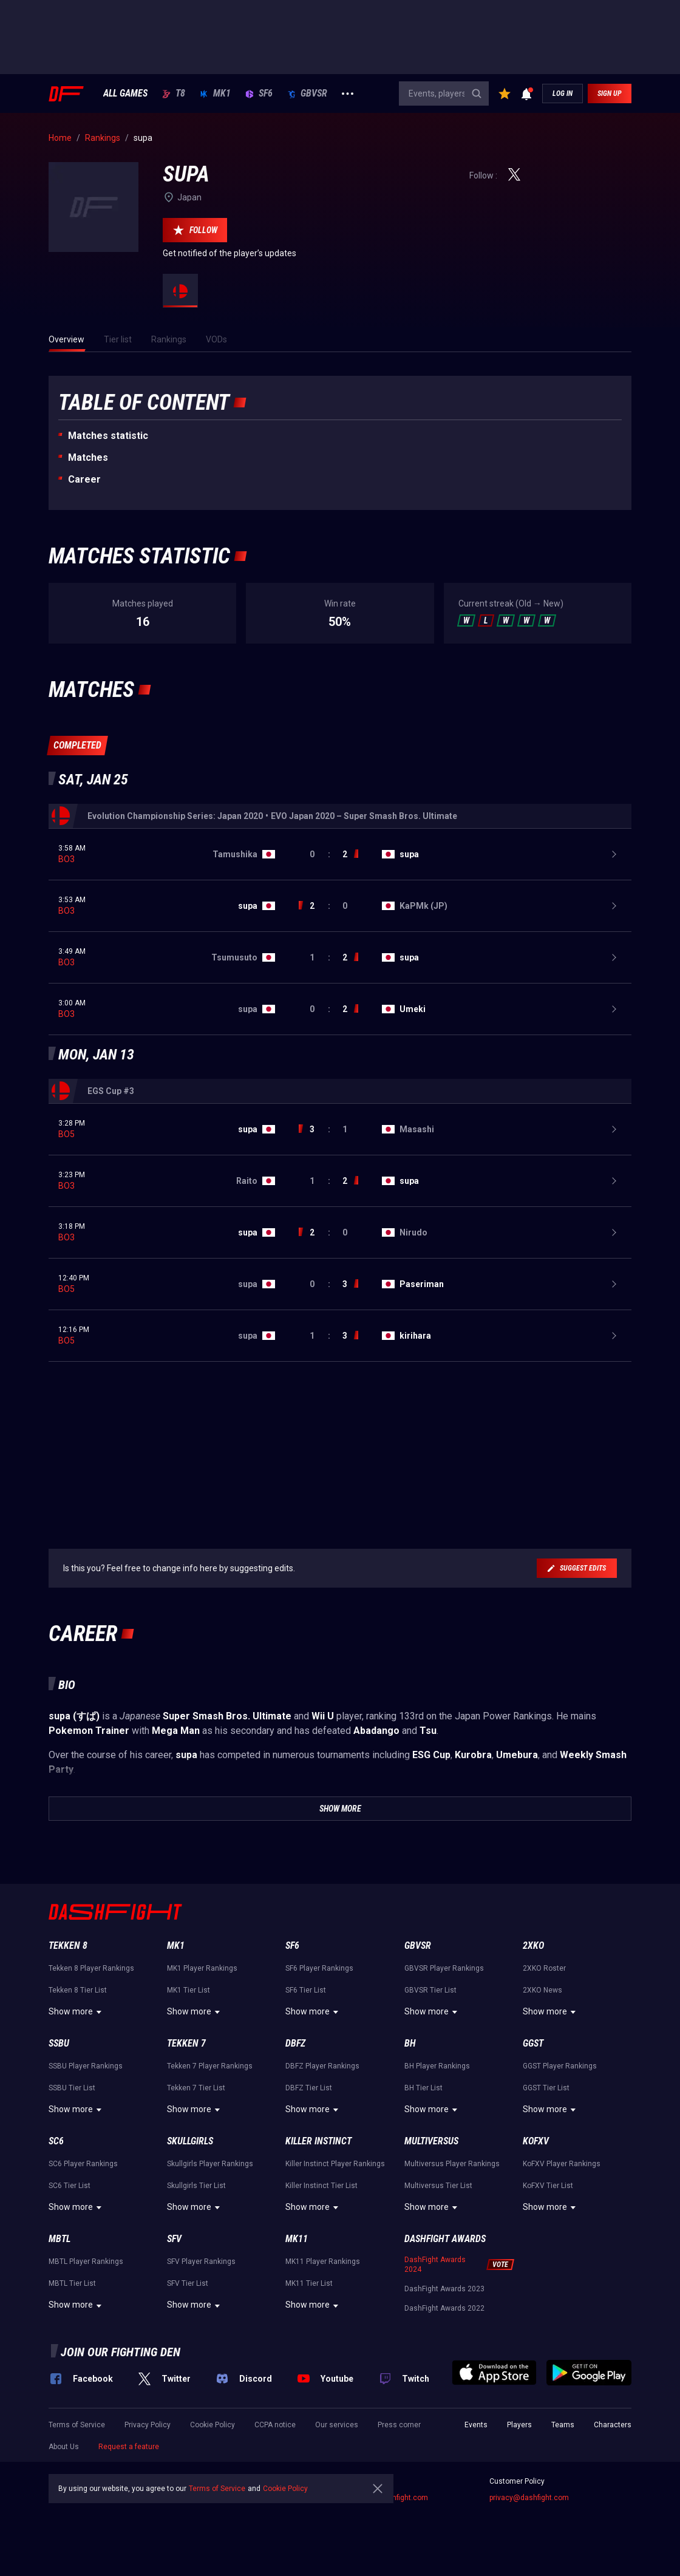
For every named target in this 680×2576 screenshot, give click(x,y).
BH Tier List (423, 2088)
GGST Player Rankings (560, 2066)
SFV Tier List (187, 2283)
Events (476, 2425)
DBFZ (295, 2043)
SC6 (56, 2141)
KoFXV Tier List (548, 2185)
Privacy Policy (147, 2425)
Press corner (399, 2425)
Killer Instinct (318, 2141)
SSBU (59, 2043)
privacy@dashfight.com (529, 2497)
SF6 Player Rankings (319, 1968)
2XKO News (542, 1990)
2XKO (533, 1945)
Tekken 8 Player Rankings (91, 1968)
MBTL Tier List (72, 2283)
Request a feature (128, 2446)
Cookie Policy (212, 2425)
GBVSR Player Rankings (444, 1968)
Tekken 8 (68, 1945)
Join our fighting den (120, 2352)
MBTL (59, 2239)
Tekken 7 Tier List (196, 2088)
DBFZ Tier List (308, 2088)
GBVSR (307, 93)
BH (410, 2043)
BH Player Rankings (437, 2066)
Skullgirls (190, 2141)
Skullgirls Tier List (196, 2185)
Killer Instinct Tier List (321, 2185)
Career (84, 479)
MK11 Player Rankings (322, 2261)
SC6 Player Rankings (83, 2164)
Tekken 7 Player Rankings (210, 2066)
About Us (64, 2446)
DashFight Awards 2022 (444, 2308)
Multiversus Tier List (438, 2185)
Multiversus (431, 2141)
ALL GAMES (125, 93)
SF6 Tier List (305, 1990)
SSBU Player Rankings (86, 2066)
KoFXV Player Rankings (561, 2164)
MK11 (296, 2239)
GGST (533, 2043)
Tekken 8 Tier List (78, 1990)
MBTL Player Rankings (86, 2261)
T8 (173, 93)
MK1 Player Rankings (202, 1968)
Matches (88, 457)
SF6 (259, 93)
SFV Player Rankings (201, 2261)
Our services (336, 2425)
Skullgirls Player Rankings (210, 2164)
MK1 (215, 93)
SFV (174, 2239)
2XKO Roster (544, 1968)
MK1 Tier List (188, 1990)
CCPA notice (275, 2425)
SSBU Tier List (72, 2088)
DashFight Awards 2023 (444, 2289)
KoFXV (536, 2141)
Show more (77, 2012)
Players (519, 2425)
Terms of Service (77, 2425)
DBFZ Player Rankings (322, 2066)
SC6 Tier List (69, 2185)
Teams (562, 2425)
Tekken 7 (186, 2043)
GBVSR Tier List (430, 1990)
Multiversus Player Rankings (452, 2164)
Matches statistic (108, 435)
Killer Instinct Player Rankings (335, 2164)
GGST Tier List (546, 2088)
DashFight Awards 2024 (435, 2264)
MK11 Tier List (309, 2283)
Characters (612, 2425)
